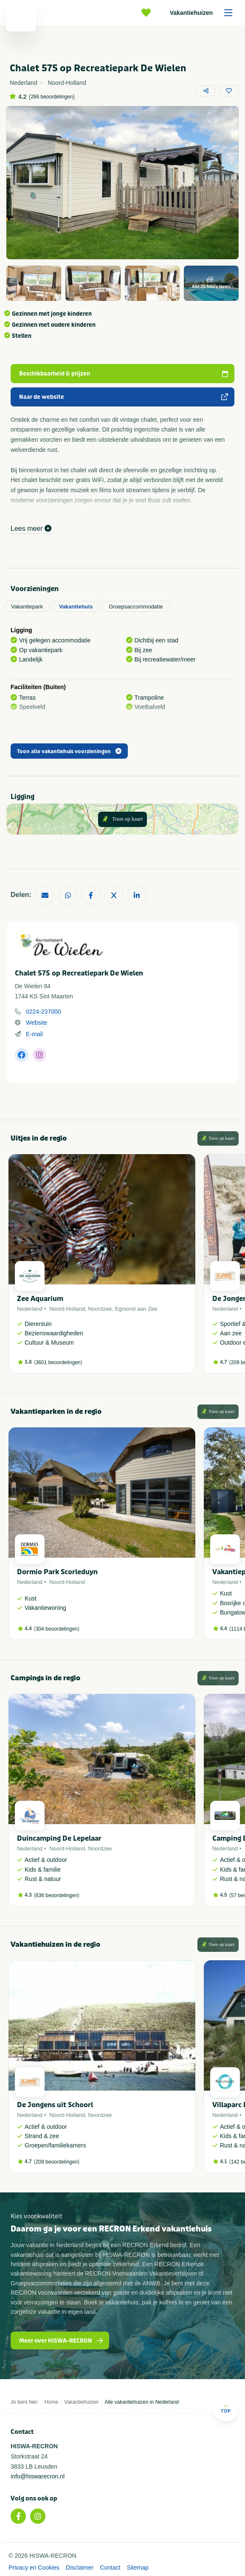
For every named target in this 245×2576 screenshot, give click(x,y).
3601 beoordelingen (58, 1362)
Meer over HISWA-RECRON (61, 2340)
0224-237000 (43, 1011)
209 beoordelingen (57, 2162)
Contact (110, 2567)
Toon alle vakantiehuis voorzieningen (69, 751)
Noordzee (100, 1309)
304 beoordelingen (57, 1629)
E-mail (34, 1034)
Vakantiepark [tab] (27, 606)
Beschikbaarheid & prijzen (123, 373)
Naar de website (123, 397)
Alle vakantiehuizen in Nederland (141, 2402)
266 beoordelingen (52, 97)
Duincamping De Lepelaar (59, 1838)
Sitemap (137, 2567)
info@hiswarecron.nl (38, 2476)
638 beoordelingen (57, 1895)
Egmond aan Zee (136, 1309)
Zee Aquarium (40, 1298)
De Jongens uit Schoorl (55, 2104)
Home (51, 2402)
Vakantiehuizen (204, 13)
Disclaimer (79, 2567)
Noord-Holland (67, 1309)
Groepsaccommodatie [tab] (136, 606)
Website (36, 1022)
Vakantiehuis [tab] (76, 606)
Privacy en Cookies (33, 2567)
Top (226, 2408)
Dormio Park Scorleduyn (57, 1571)
